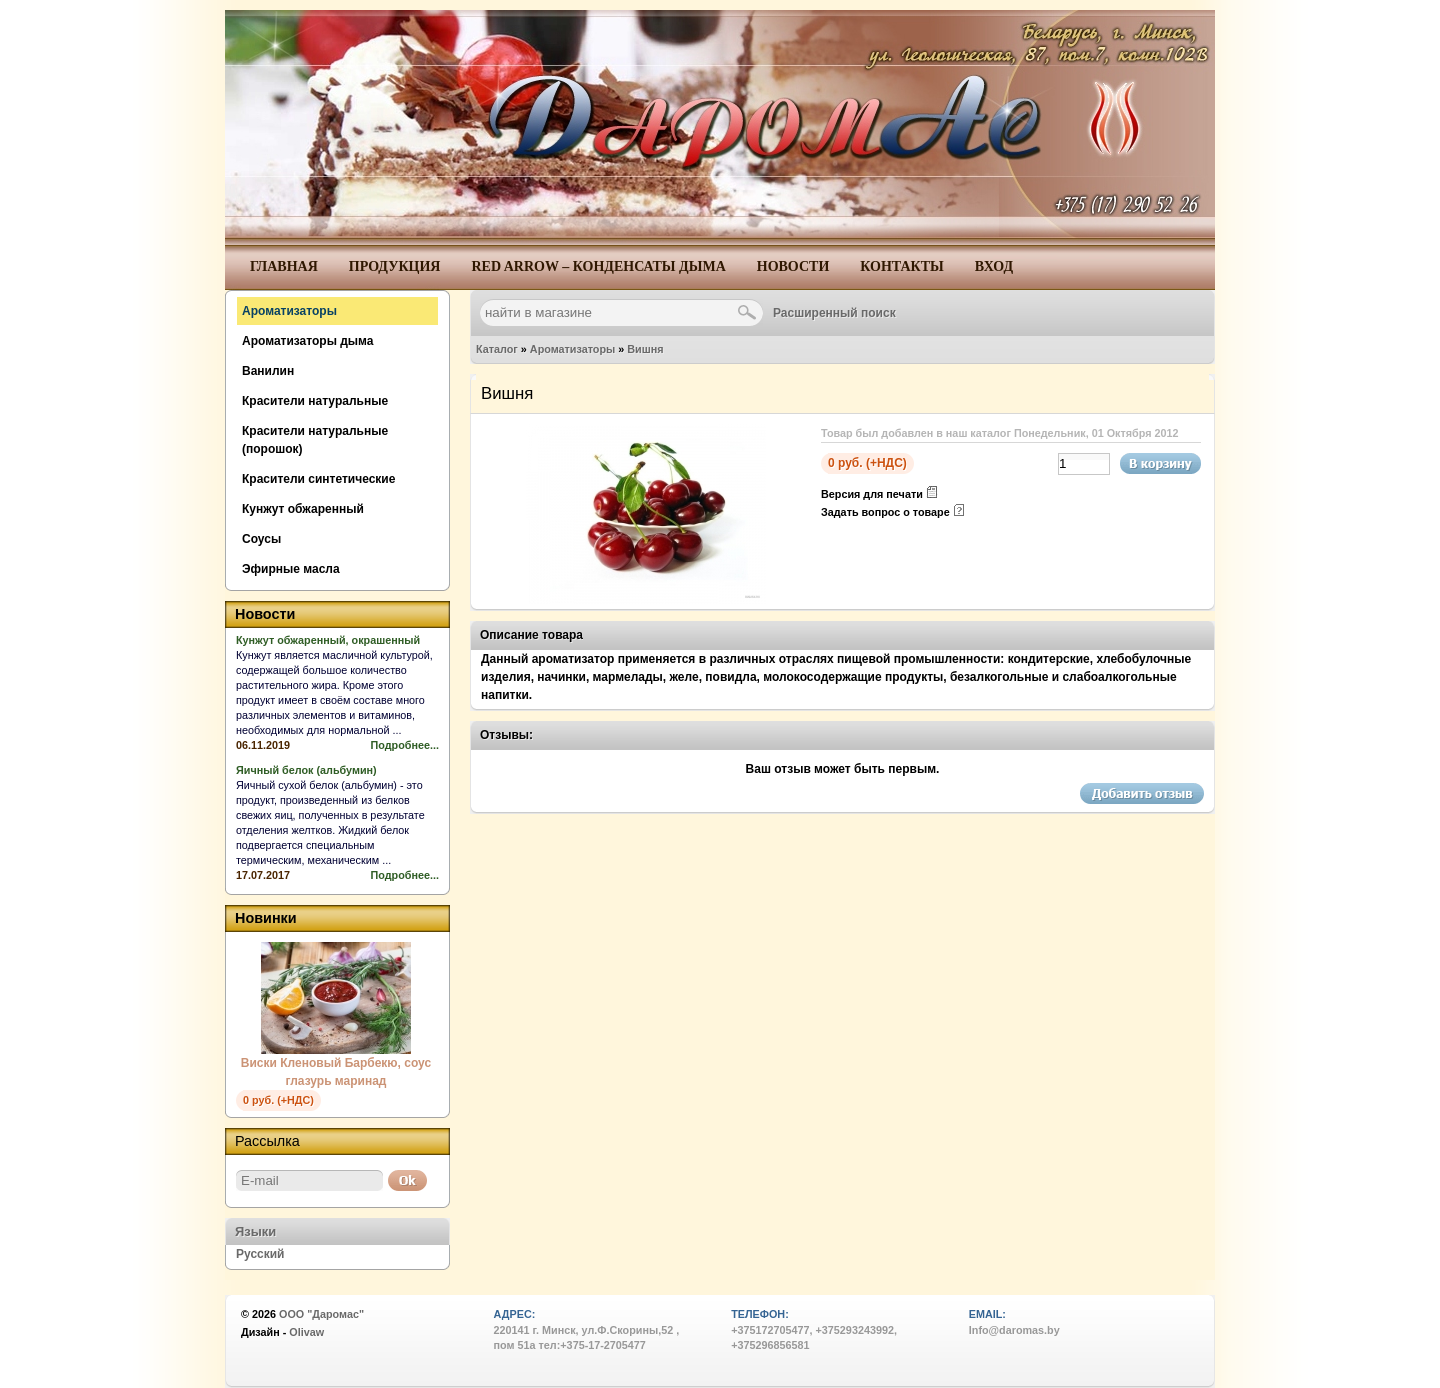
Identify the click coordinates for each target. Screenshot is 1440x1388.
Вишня (645, 349)
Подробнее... (405, 745)
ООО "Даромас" (321, 1314)
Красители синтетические (318, 479)
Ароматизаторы (572, 349)
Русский (260, 1254)
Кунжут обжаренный (303, 509)
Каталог (497, 349)
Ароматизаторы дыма (308, 341)
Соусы (261, 539)
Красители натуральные (315, 401)
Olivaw (306, 1332)
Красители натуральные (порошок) (315, 440)
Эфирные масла (291, 569)
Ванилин (268, 371)
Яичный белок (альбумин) (306, 770)
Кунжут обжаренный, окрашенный (328, 640)
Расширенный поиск (834, 313)
